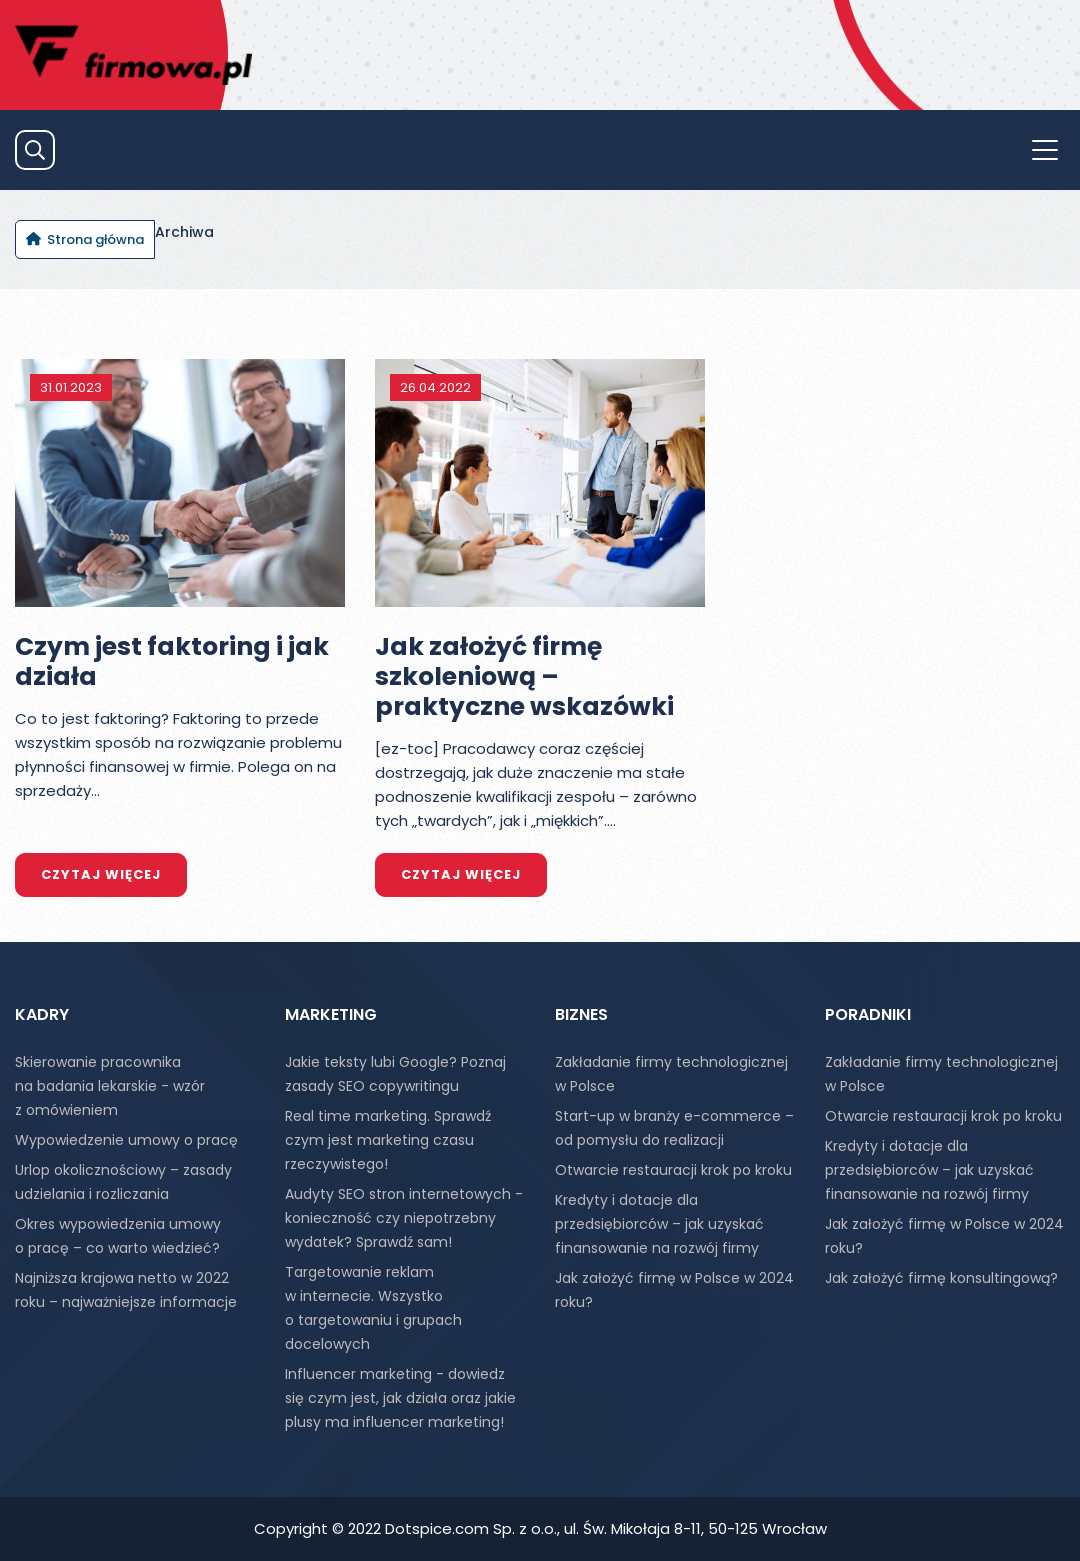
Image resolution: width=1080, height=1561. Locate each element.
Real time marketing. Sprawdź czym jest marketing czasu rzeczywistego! (388, 1140)
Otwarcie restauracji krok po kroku (673, 1170)
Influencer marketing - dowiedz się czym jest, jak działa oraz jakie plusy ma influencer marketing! (400, 1398)
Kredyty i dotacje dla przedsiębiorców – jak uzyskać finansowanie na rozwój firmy (659, 1224)
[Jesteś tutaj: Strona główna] (85, 239)
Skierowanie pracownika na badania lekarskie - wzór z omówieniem (110, 1086)
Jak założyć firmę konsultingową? (941, 1278)
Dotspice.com (437, 1528)
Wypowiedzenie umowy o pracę (126, 1140)
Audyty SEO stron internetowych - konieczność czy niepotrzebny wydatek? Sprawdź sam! (404, 1218)
